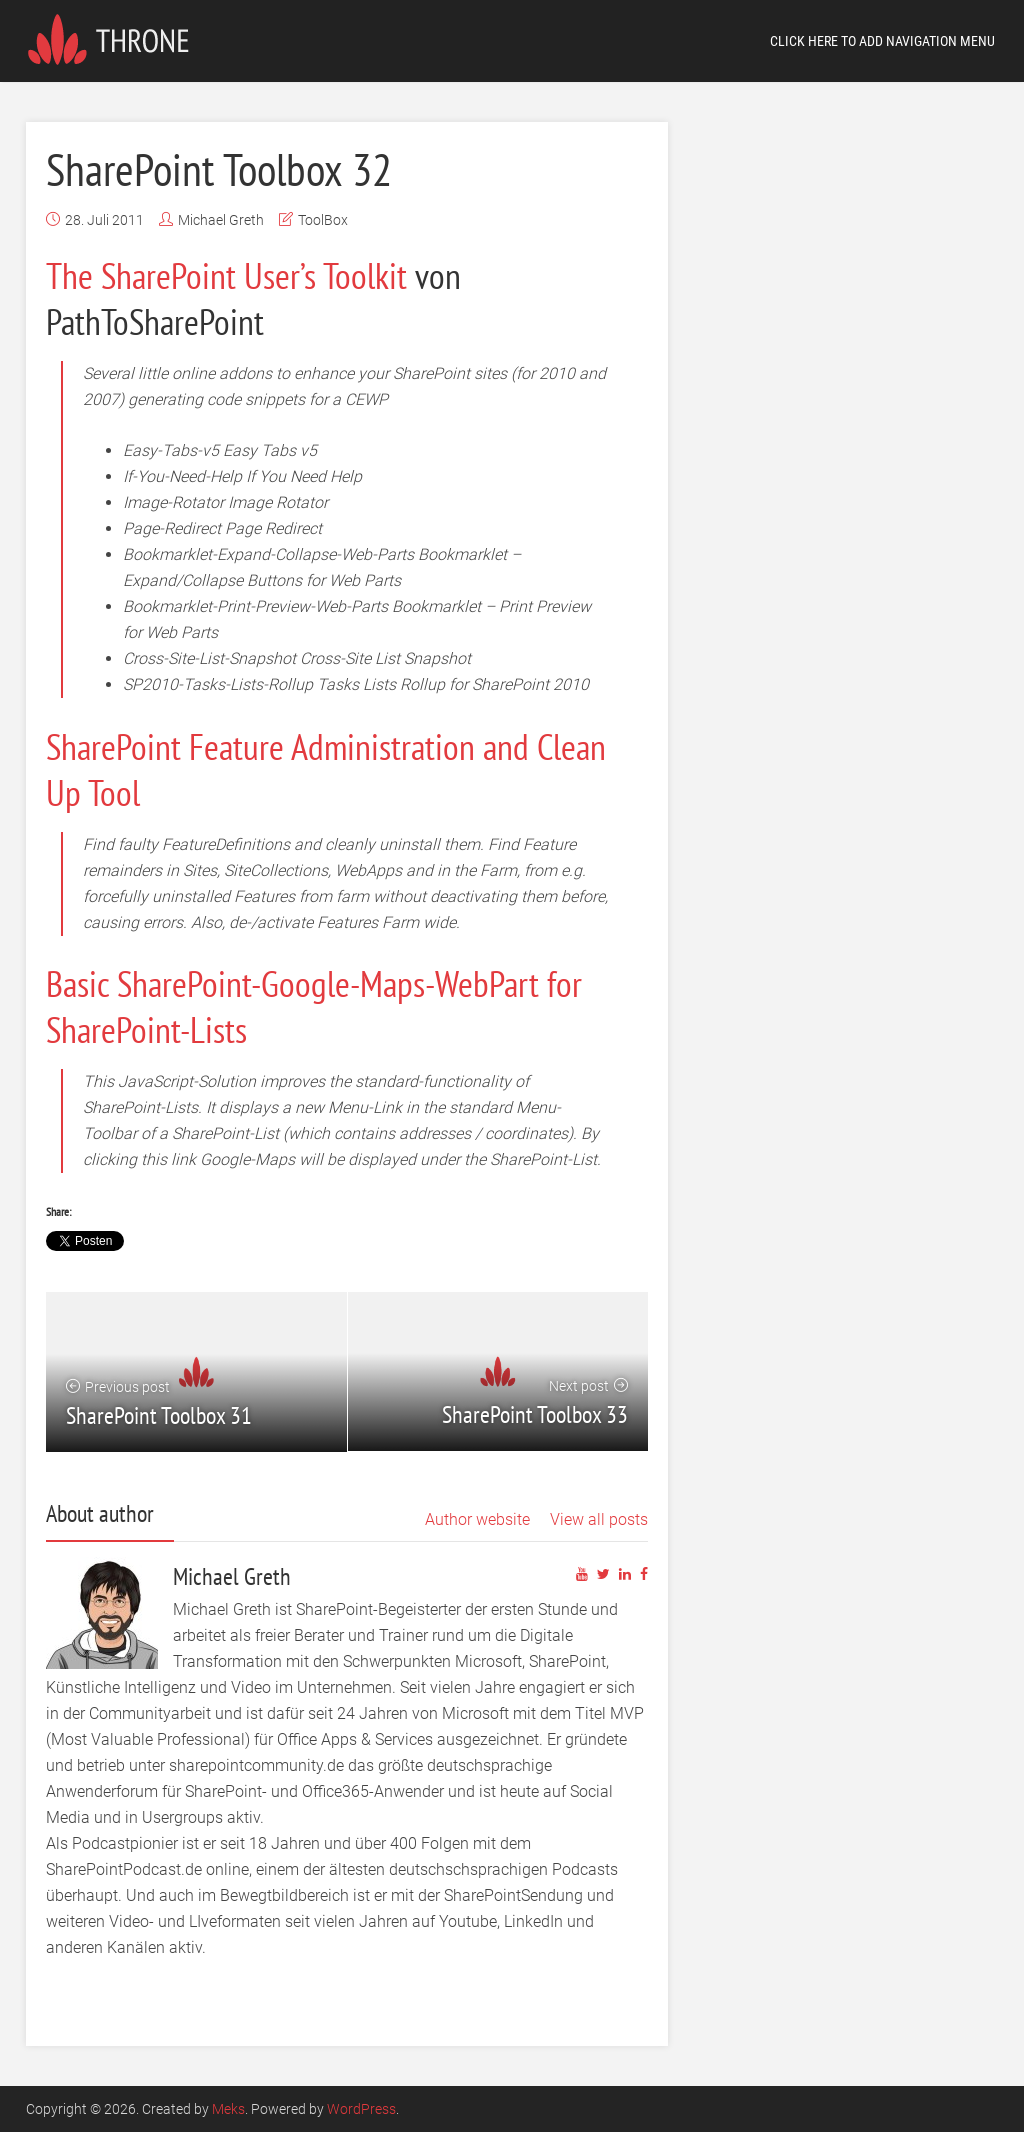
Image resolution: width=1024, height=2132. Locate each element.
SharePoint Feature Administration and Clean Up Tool (326, 769)
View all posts (599, 1519)
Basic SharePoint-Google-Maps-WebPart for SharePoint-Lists (314, 1006)
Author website (477, 1519)
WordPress (361, 2109)
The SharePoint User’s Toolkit (226, 275)
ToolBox (323, 220)
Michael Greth (221, 220)
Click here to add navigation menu (882, 41)
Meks (228, 2109)
